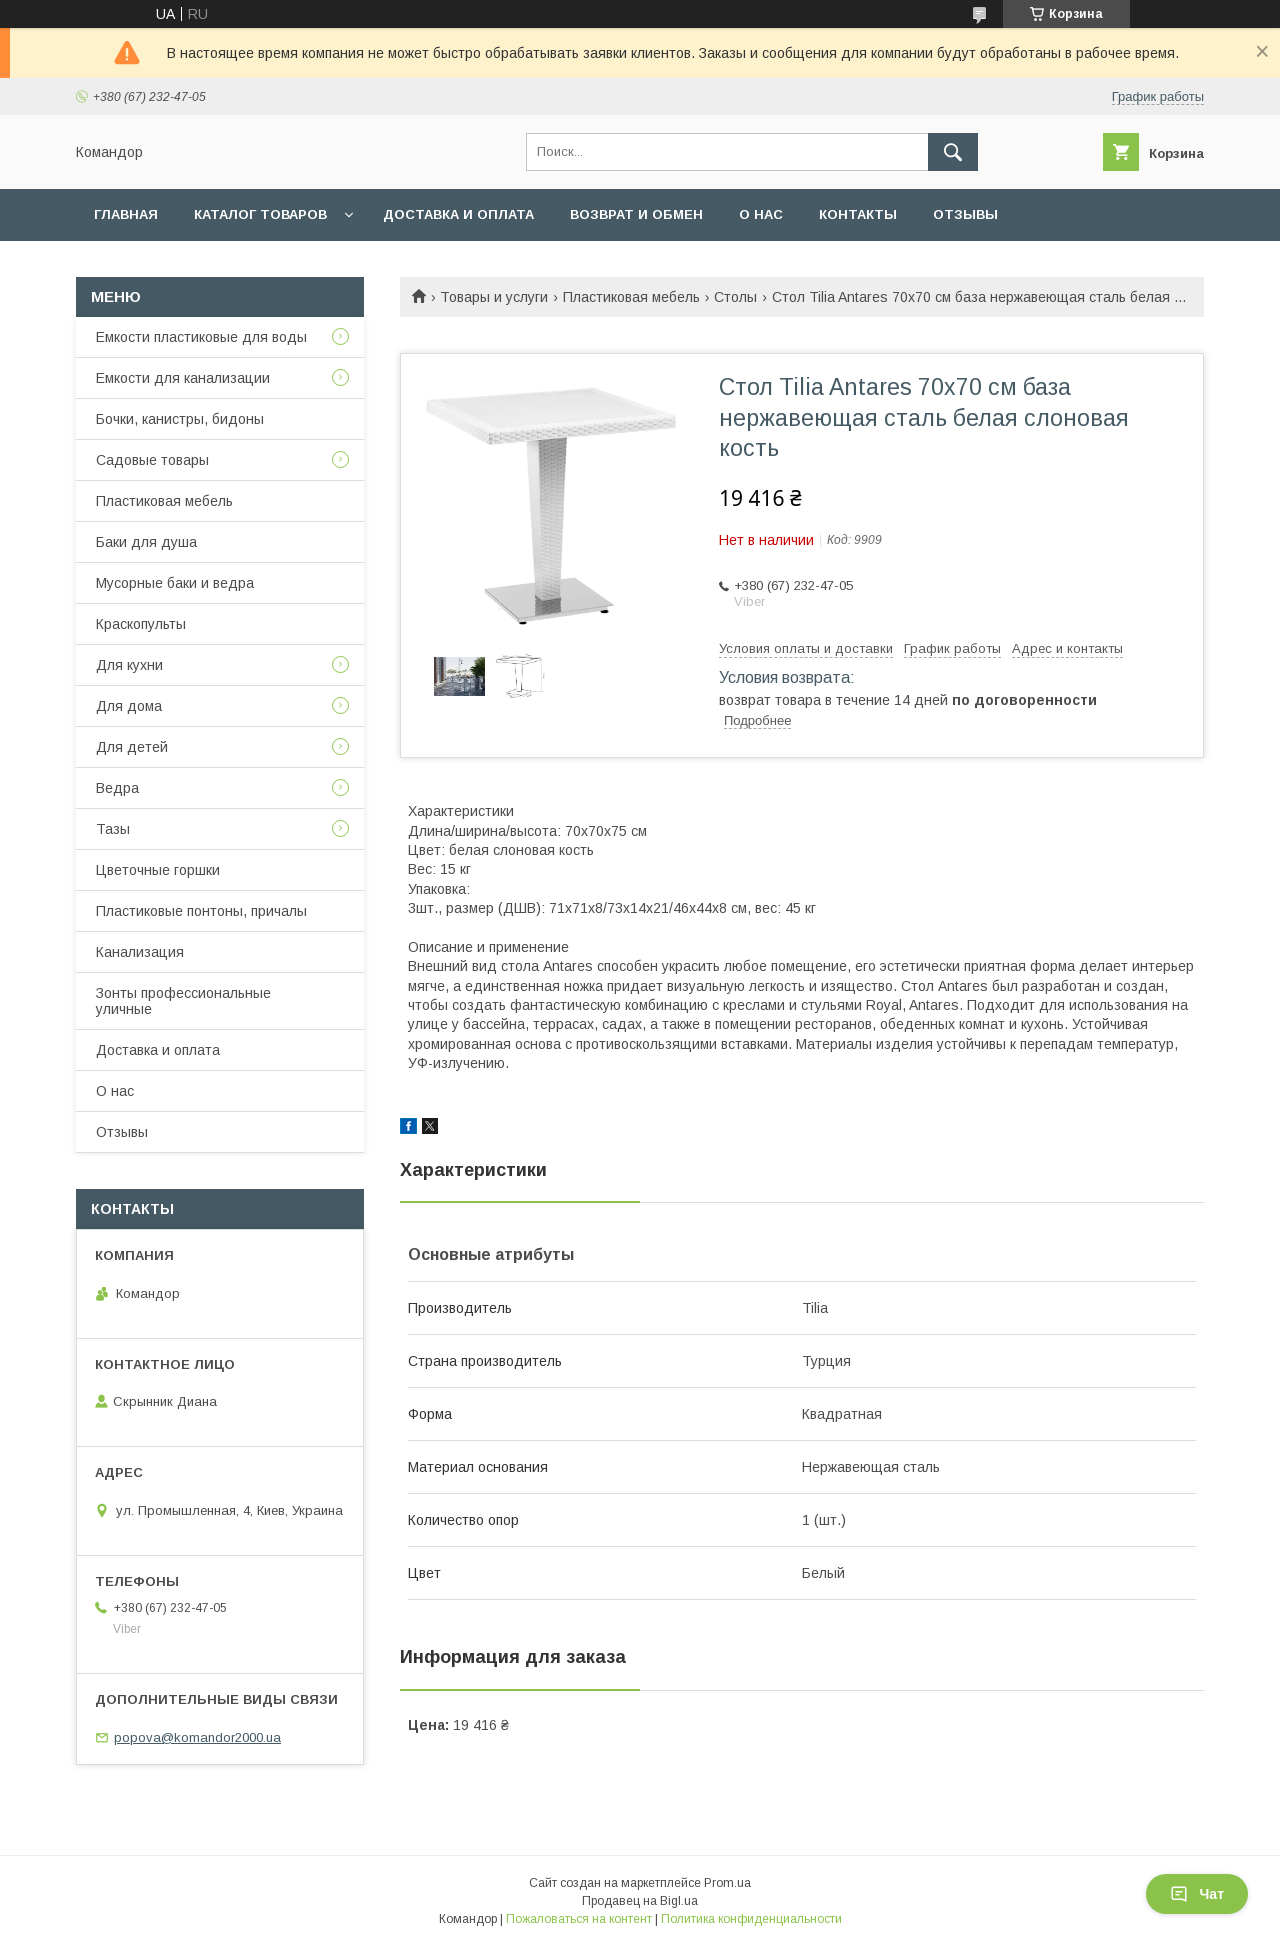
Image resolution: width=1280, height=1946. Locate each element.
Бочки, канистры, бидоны (180, 419)
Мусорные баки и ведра (175, 583)
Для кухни (129, 665)
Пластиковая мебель (631, 297)
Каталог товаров (260, 214)
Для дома (129, 706)
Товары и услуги (494, 297)
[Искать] (953, 152)
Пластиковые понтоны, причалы (201, 911)
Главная (126, 214)
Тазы (113, 829)
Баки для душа (146, 542)
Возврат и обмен (636, 214)
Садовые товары (152, 460)
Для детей (132, 747)
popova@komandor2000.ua (197, 1737)
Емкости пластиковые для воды (201, 337)
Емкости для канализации (183, 378)
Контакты (858, 214)
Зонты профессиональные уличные (183, 1001)
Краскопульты (141, 624)
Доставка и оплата (458, 214)
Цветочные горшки (158, 870)
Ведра (117, 788)
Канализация (140, 952)
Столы (735, 297)
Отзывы (965, 214)
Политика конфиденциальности (751, 1919)
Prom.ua (727, 1883)
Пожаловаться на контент (579, 1919)
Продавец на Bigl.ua (640, 1901)
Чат (1197, 1894)
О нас (761, 214)
